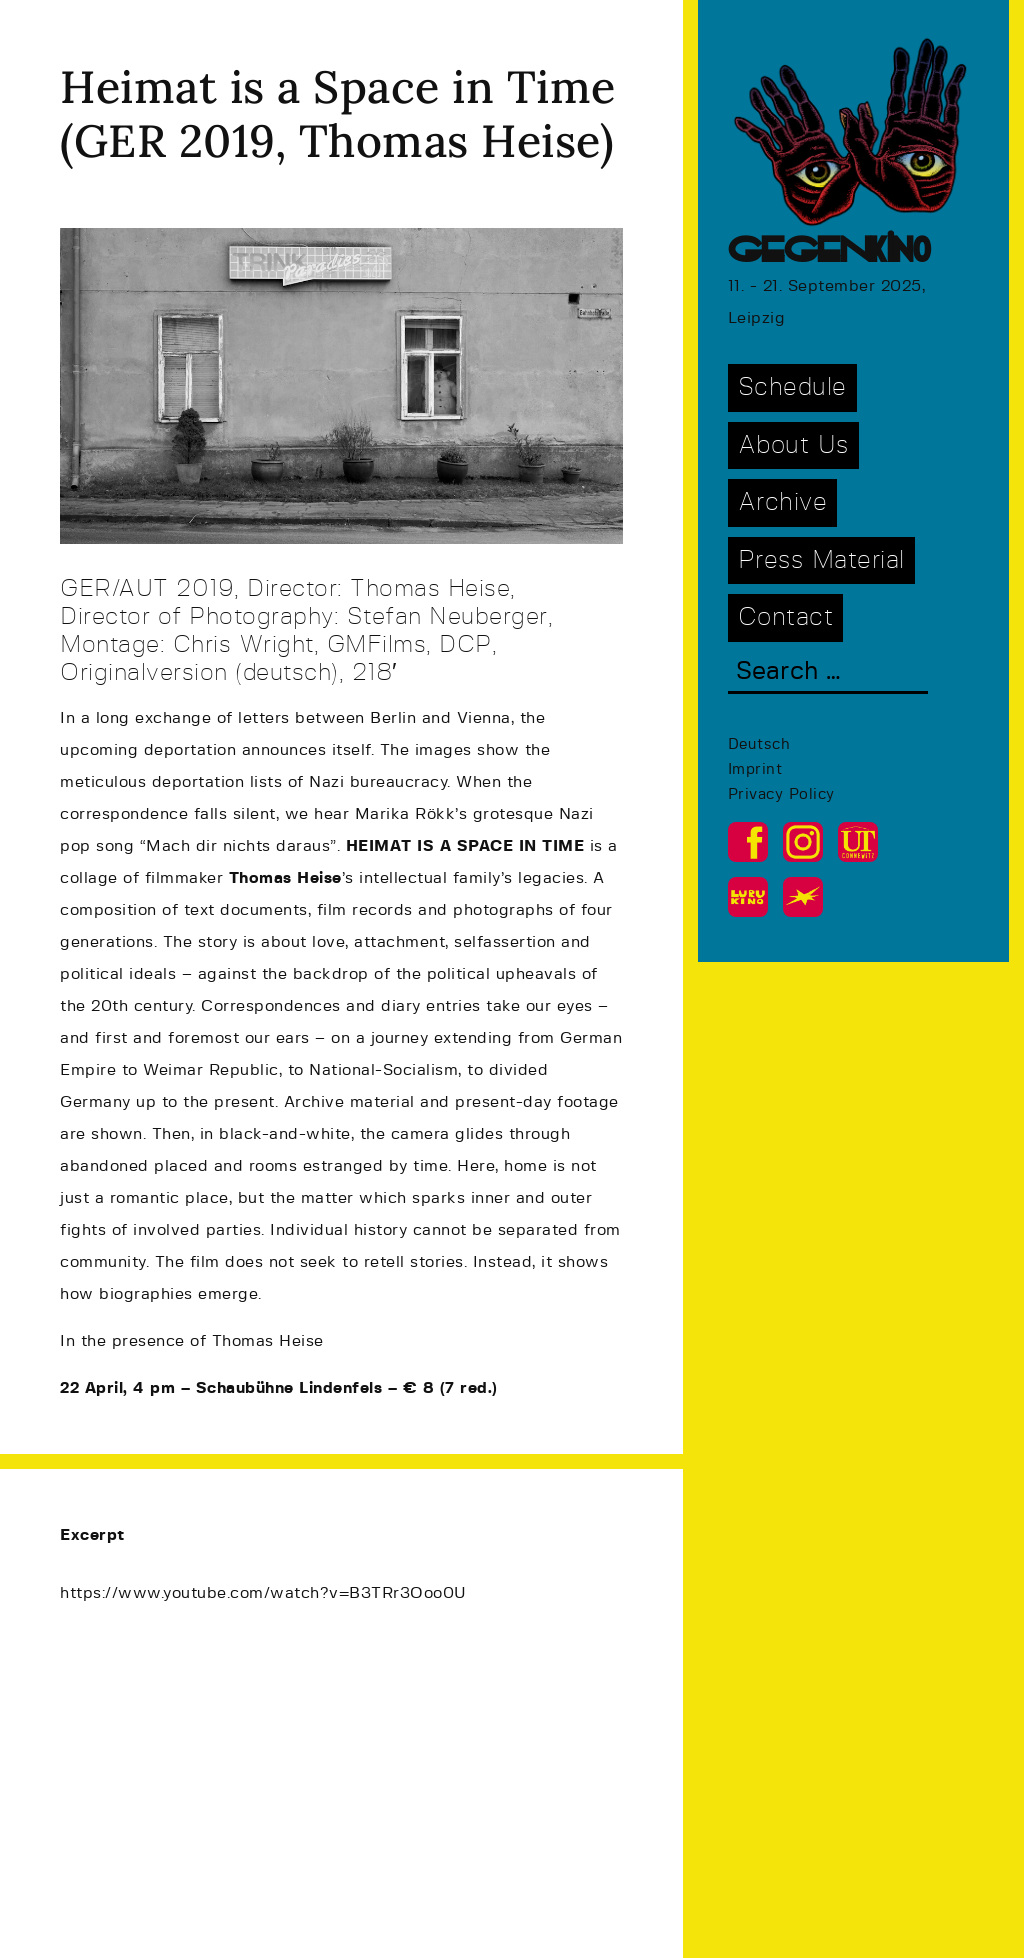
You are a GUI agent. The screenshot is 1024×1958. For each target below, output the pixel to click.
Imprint (755, 769)
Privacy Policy (781, 794)
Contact (786, 617)
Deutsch (759, 744)
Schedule (792, 387)
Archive (783, 502)
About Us (793, 445)
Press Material (821, 560)
